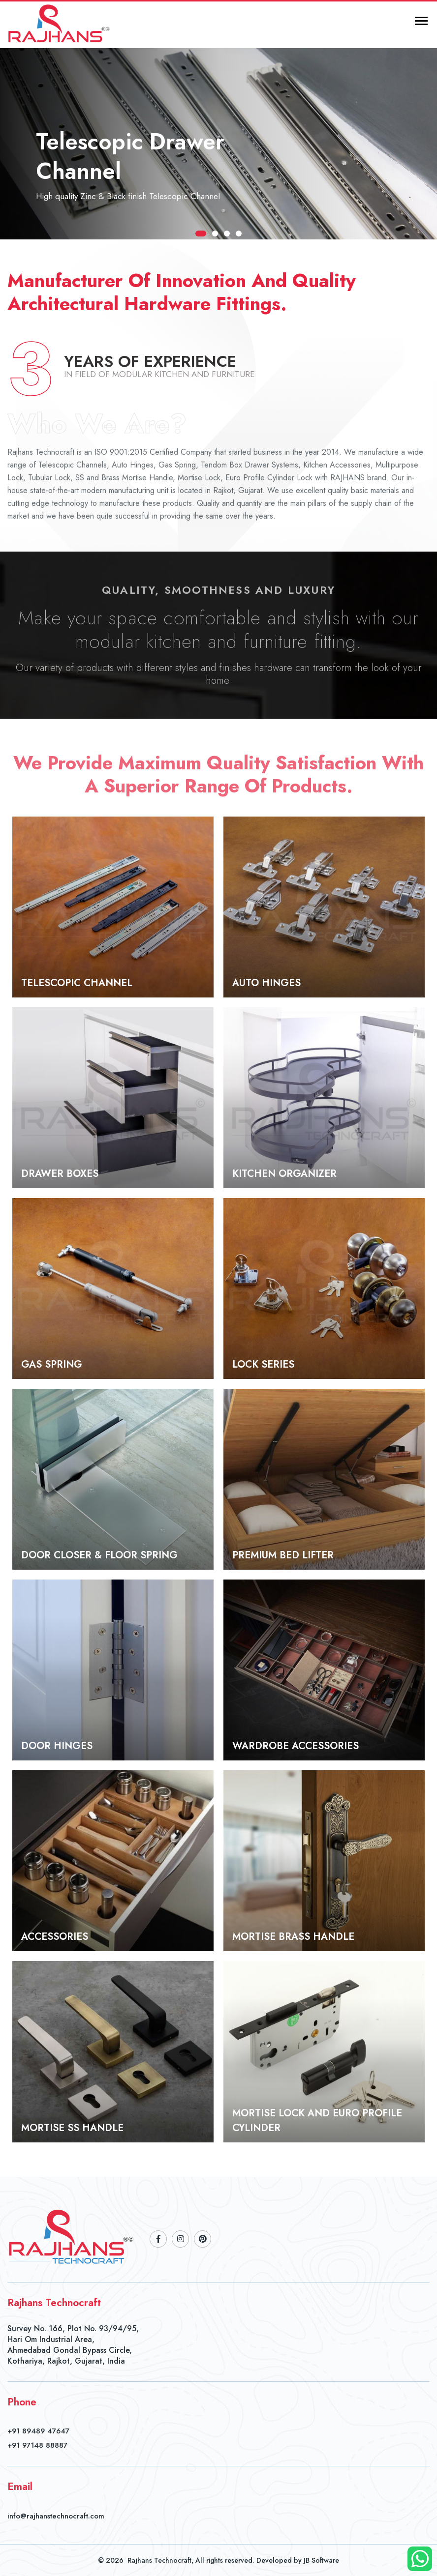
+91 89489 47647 (38, 2431)
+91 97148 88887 (37, 2445)
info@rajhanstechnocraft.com (55, 2516)
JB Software (321, 2560)
